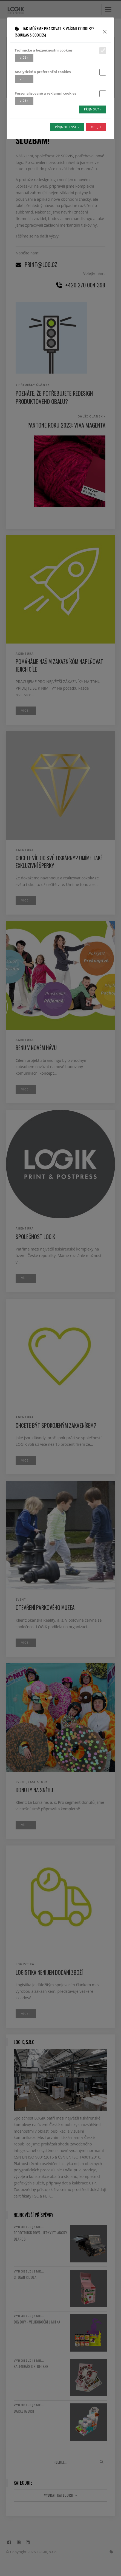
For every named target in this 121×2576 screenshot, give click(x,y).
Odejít (96, 127)
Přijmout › (92, 109)
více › (24, 57)
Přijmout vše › (67, 127)
